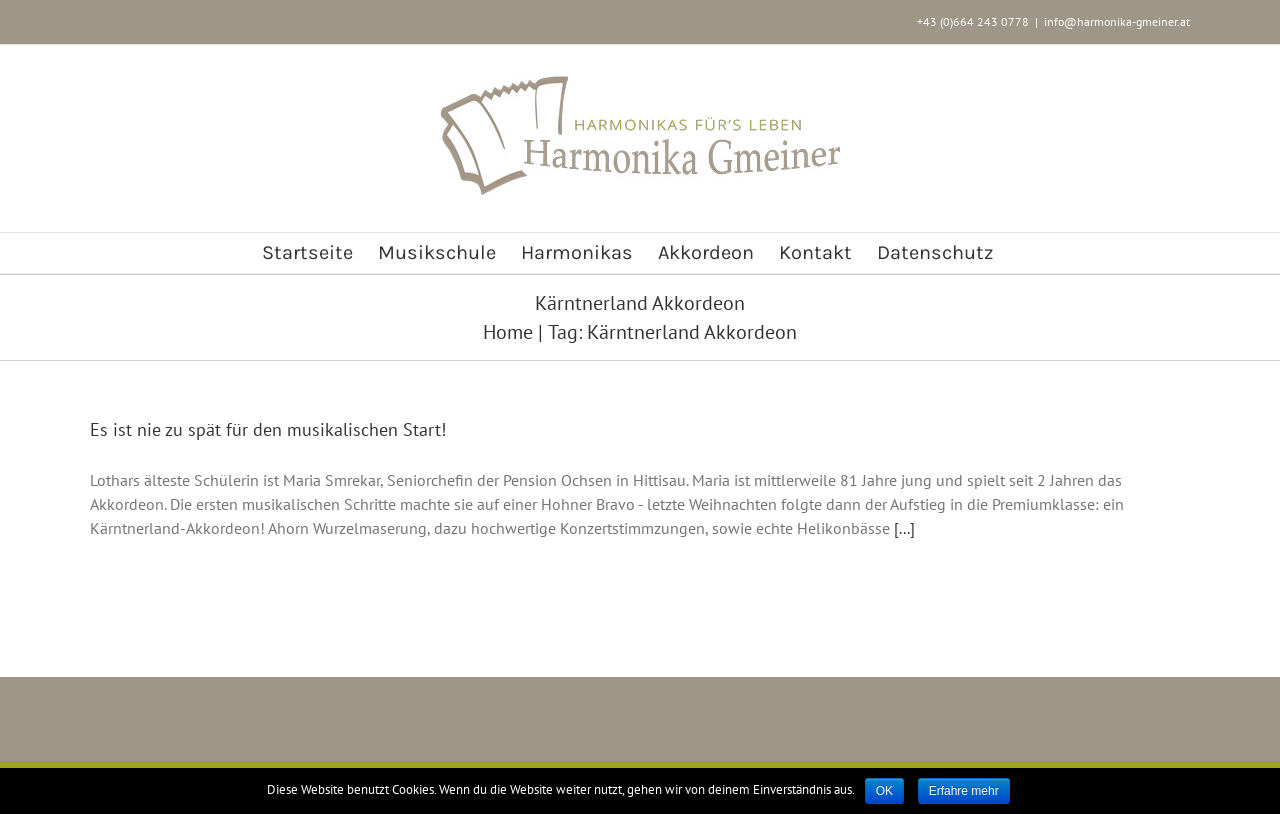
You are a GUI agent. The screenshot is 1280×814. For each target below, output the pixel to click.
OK (884, 791)
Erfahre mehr (964, 791)
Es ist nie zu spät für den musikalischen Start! (268, 429)
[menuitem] (307, 253)
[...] (904, 528)
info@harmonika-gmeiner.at (1117, 21)
